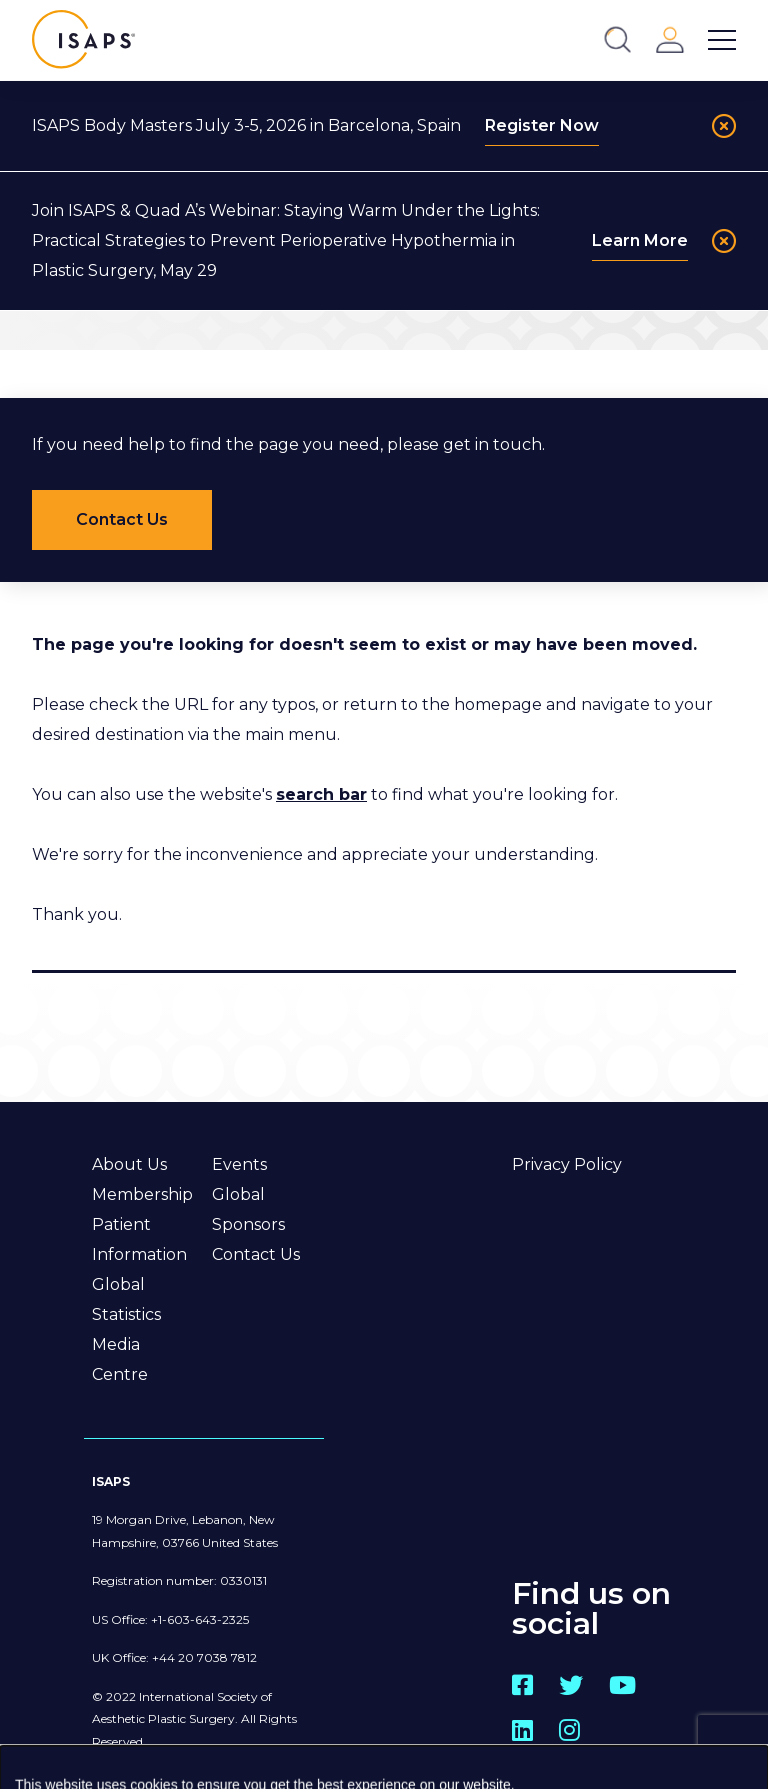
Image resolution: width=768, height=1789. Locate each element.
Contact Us (256, 1254)
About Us (129, 1164)
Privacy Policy (567, 1164)
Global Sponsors (248, 1209)
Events (239, 1164)
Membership (142, 1194)
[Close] (724, 126)
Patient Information (139, 1239)
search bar (321, 794)
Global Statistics (126, 1299)
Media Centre (120, 1359)
